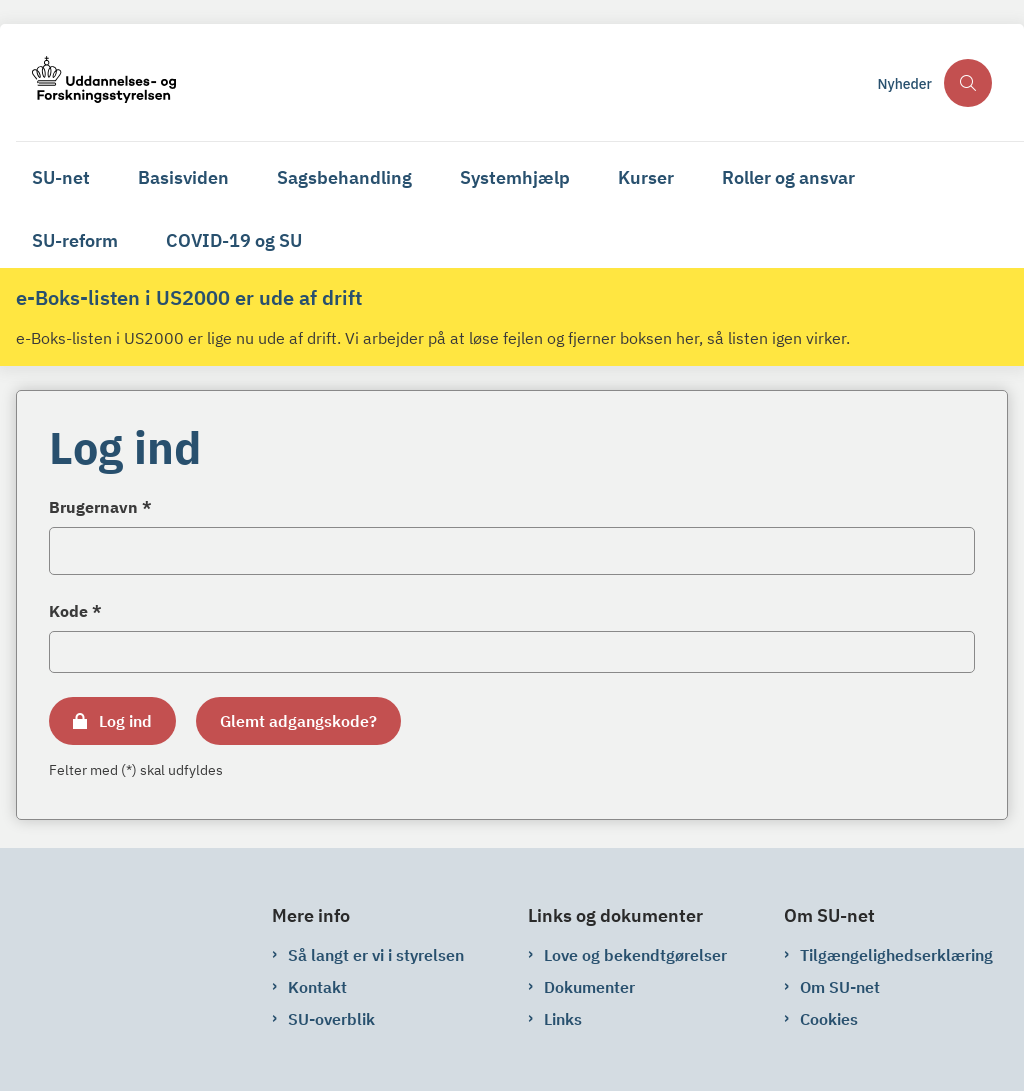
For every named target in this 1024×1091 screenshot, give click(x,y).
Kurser (646, 177)
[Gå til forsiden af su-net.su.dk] (440, 82)
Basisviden (183, 177)
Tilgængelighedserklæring (896, 955)
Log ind (125, 721)
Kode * (75, 611)
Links (563, 1019)
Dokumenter (589, 987)
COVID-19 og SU (234, 240)
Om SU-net (840, 987)
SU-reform (75, 240)
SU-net (61, 177)
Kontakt (317, 987)
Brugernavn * (100, 507)
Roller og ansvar (788, 177)
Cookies (829, 1019)
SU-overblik (331, 1019)
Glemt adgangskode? (298, 721)
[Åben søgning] (968, 83)
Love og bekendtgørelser (635, 955)
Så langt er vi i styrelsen (376, 955)
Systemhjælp (515, 177)
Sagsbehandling (344, 177)
